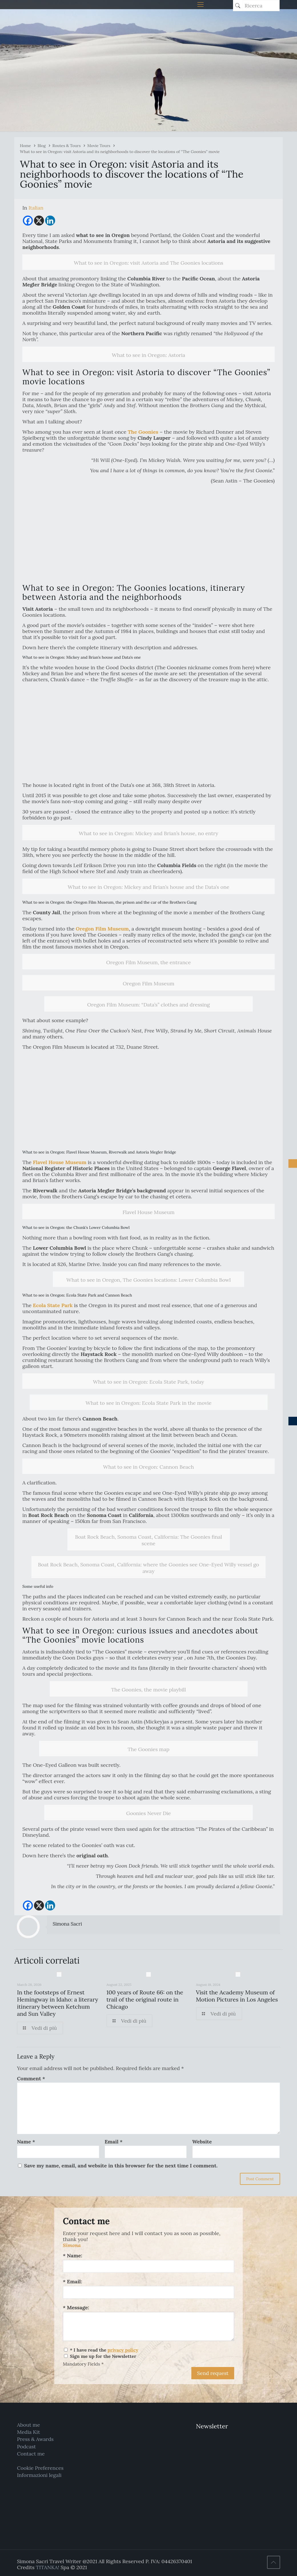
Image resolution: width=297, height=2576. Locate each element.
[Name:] (148, 2266)
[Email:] (148, 2292)
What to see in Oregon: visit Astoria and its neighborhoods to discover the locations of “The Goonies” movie (120, 151)
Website (202, 2142)
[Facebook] (28, 221)
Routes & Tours (66, 145)
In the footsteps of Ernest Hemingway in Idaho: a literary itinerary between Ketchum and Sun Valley (57, 2003)
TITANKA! (47, 2567)
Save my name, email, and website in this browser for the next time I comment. (121, 2165)
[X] (39, 221)
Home (25, 145)
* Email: (72, 2281)
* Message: (76, 2307)
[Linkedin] (50, 221)
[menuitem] (36, 207)
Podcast (26, 2446)
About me (28, 2425)
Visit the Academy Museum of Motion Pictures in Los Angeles (237, 1996)
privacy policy (122, 2350)
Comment (31, 2078)
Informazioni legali (39, 2475)
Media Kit (28, 2432)
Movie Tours (99, 145)
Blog (42, 145)
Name (26, 2142)
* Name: (72, 2255)
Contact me (31, 2453)
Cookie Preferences (40, 2468)
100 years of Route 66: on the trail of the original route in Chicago (145, 1999)
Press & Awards (35, 2439)
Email (114, 2142)
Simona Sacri (67, 1924)
